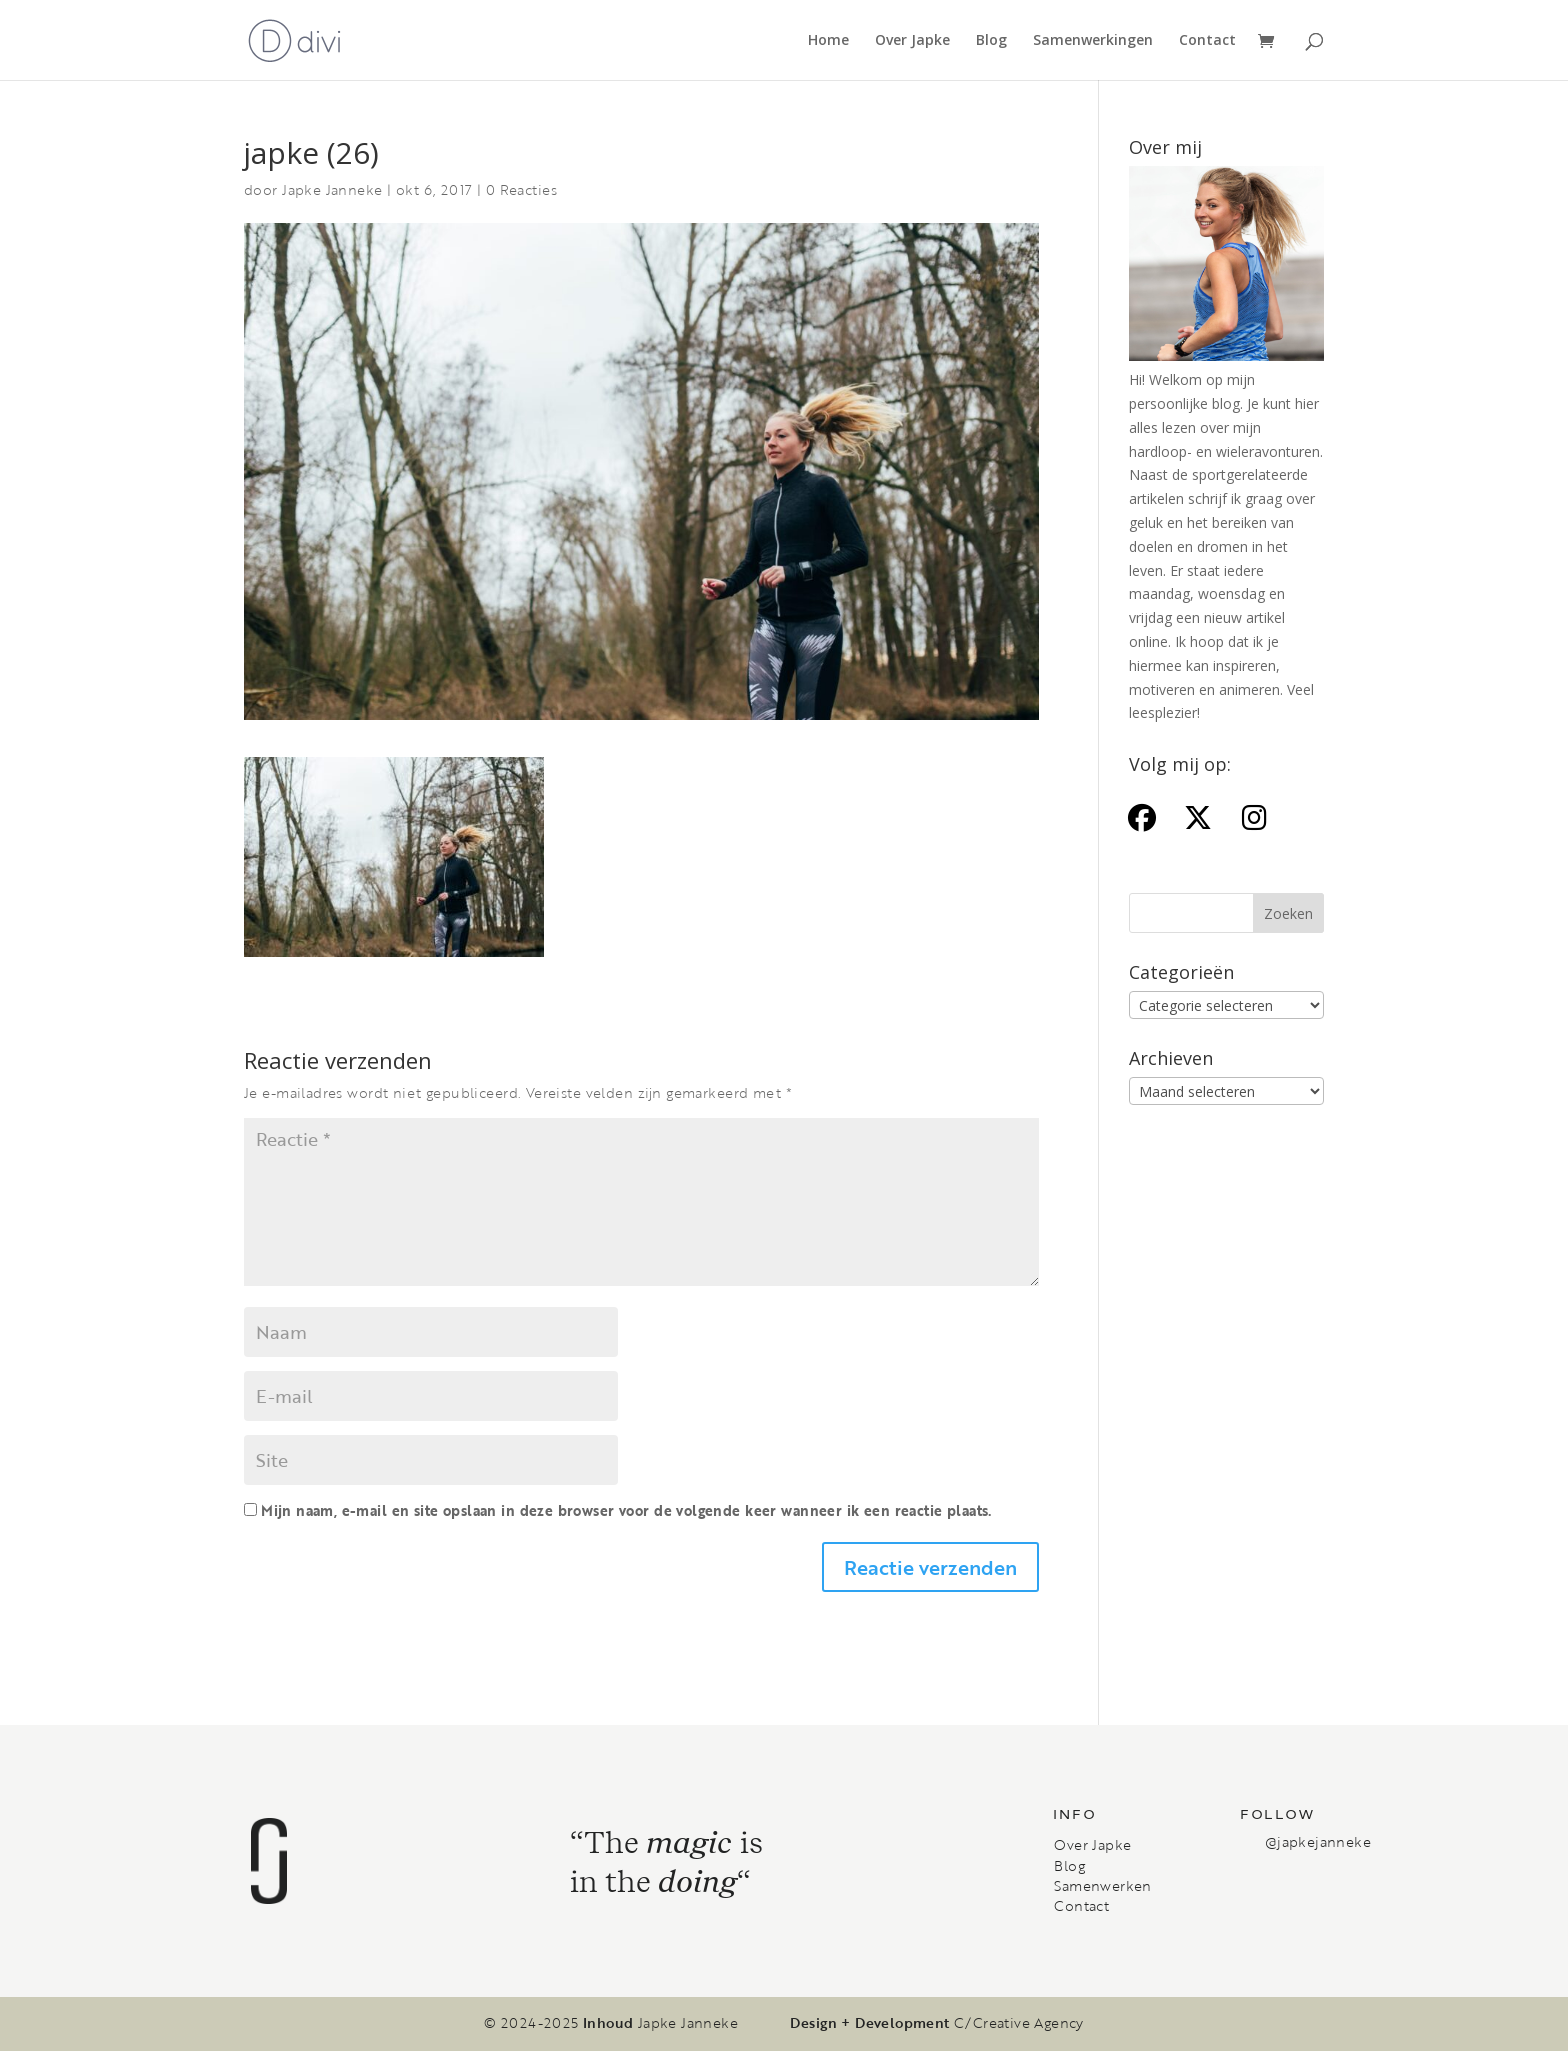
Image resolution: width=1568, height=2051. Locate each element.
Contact (1207, 41)
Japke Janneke (332, 189)
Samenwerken (1102, 1886)
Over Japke (912, 41)
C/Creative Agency (1019, 2023)
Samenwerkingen (1093, 41)
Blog (991, 41)
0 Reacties (521, 189)
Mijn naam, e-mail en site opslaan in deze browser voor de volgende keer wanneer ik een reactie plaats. (626, 1510)
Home (828, 41)
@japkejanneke (1318, 1841)
